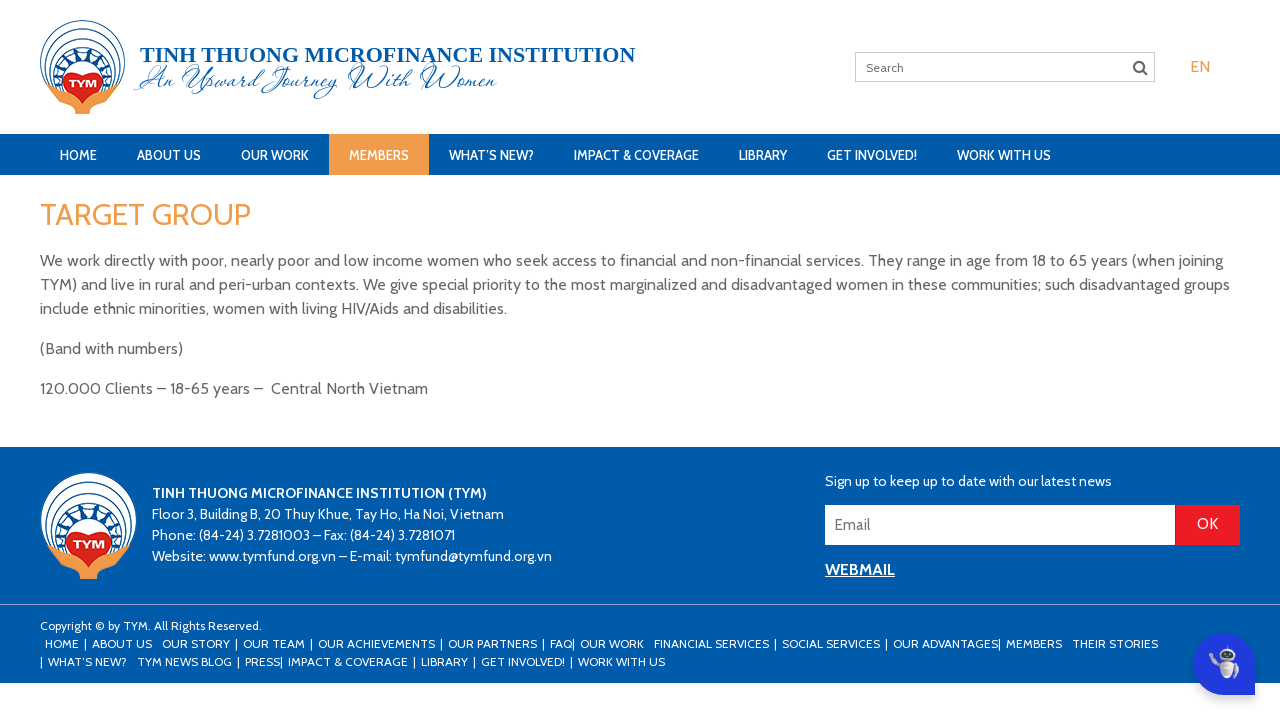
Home (78, 155)
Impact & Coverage (636, 155)
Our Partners (492, 643)
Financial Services (711, 643)
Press (262, 661)
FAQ (561, 643)
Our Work (275, 155)
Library (763, 155)
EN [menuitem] (1200, 66)
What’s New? (491, 155)
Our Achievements (376, 643)
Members (379, 155)
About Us (169, 155)
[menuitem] (1200, 66)
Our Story (196, 643)
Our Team (274, 643)
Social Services (831, 643)
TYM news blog (184, 661)
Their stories (1115, 643)
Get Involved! (872, 155)
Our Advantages (945, 643)
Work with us (1004, 155)
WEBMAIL (860, 569)
